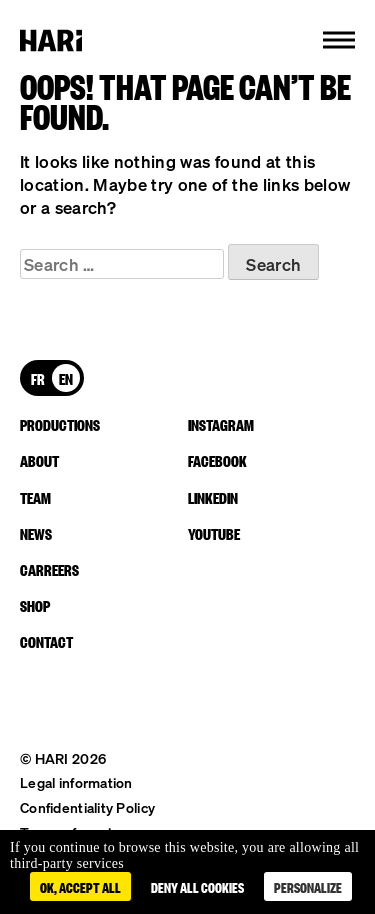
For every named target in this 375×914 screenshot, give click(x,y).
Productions (60, 424)
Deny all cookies (197, 886)
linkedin (213, 497)
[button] (339, 40)
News (36, 533)
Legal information (76, 782)
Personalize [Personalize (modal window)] (308, 886)
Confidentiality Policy (87, 807)
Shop (35, 605)
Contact (46, 641)
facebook (217, 460)
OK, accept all (80, 886)
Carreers (49, 569)
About (39, 460)
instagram (221, 424)
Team (35, 497)
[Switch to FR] (38, 378)
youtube (214, 533)
